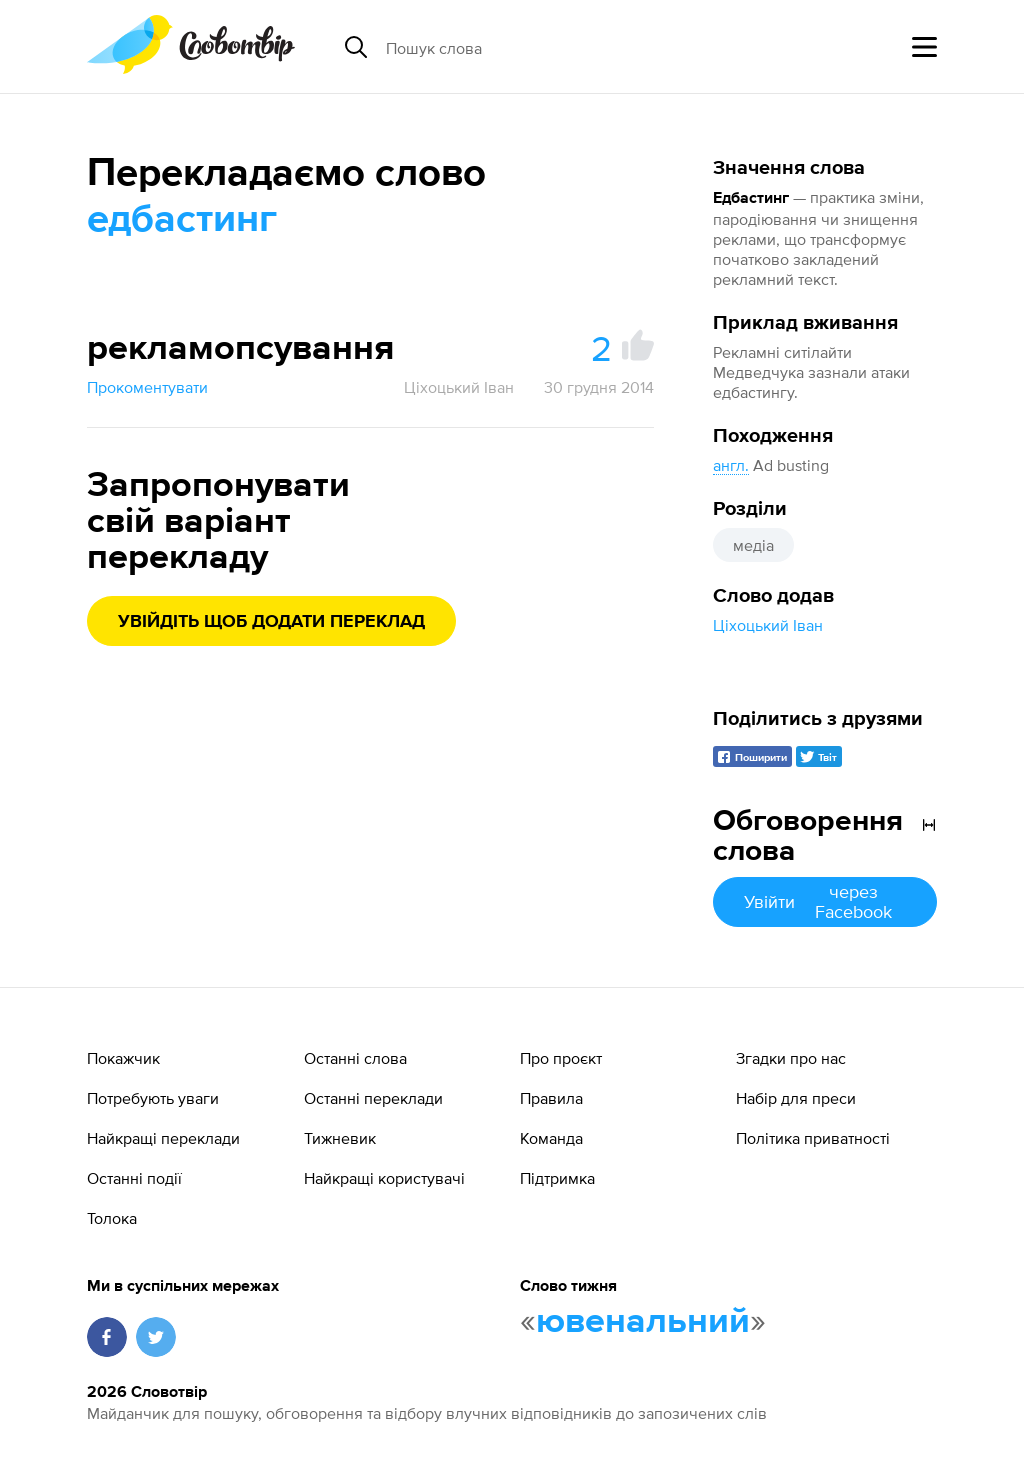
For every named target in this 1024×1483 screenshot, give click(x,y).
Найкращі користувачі (384, 1178)
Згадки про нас (791, 1058)
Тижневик (340, 1138)
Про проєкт (561, 1058)
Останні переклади (373, 1098)
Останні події (134, 1178)
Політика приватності (813, 1138)
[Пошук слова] (540, 47)
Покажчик (123, 1058)
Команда (551, 1138)
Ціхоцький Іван (768, 625)
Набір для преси (796, 1098)
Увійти (825, 901)
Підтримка (557, 1178)
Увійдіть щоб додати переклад (271, 622)
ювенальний (643, 1322)
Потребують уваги (153, 1098)
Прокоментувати (147, 387)
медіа (753, 545)
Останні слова (355, 1058)
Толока (112, 1218)
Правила (551, 1098)
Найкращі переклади (163, 1138)
